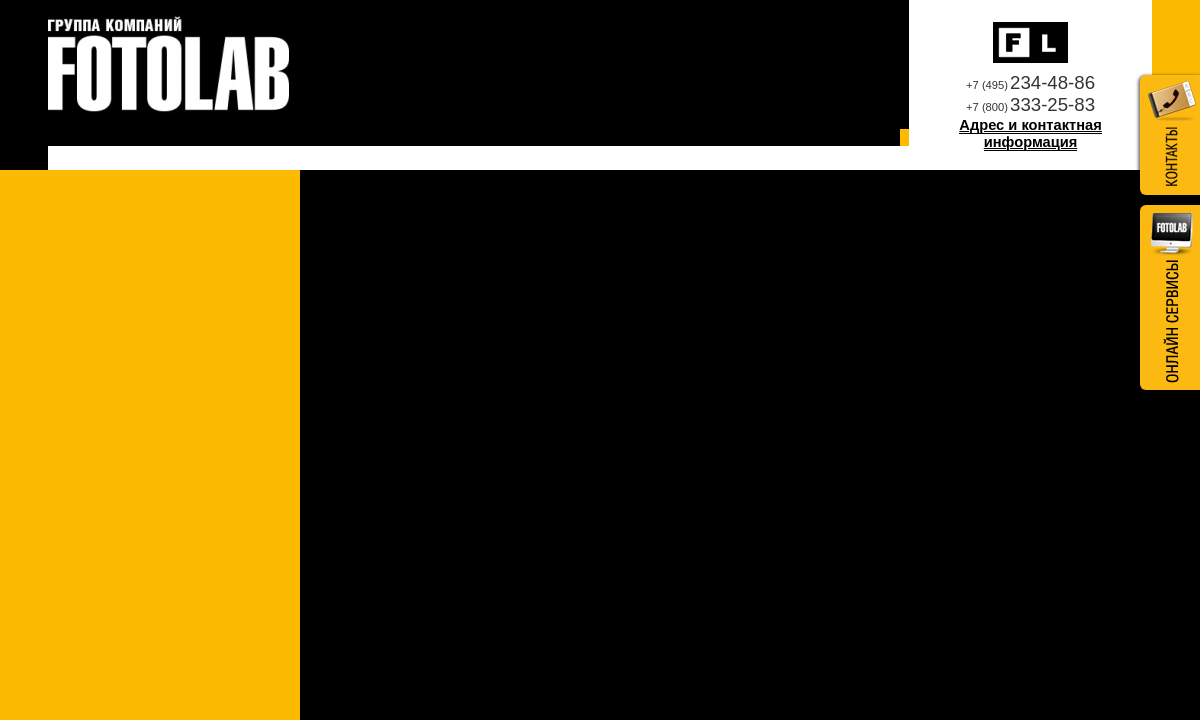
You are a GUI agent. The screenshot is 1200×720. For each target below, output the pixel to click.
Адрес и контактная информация (1030, 134)
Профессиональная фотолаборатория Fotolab (168, 65)
